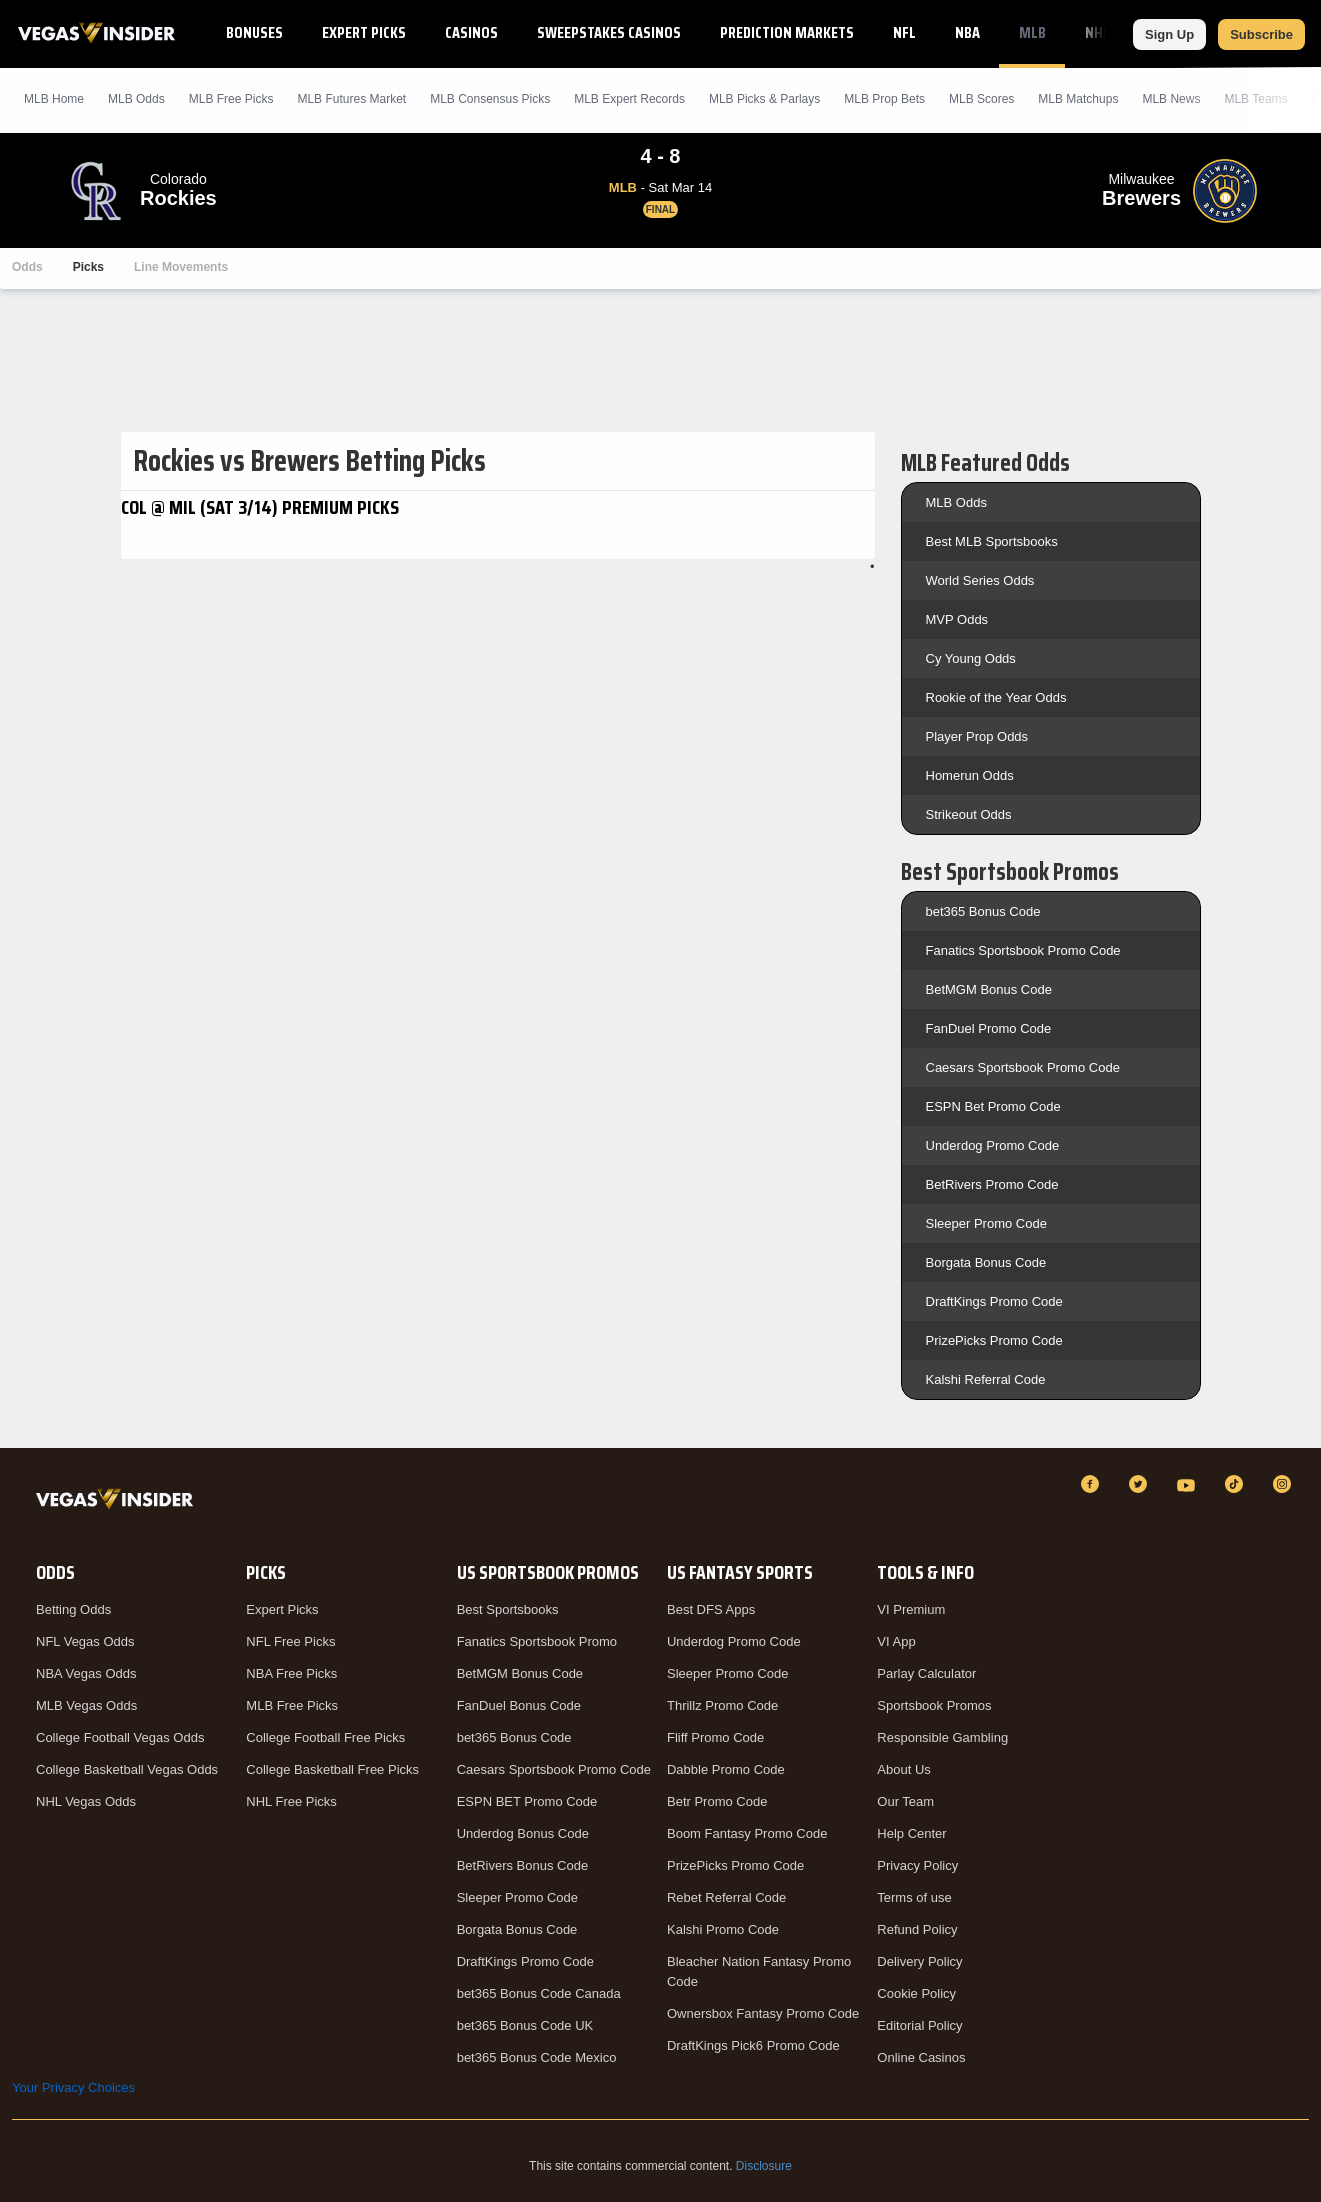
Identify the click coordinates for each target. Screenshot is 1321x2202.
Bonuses (254, 32)
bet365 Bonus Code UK (525, 2025)
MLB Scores (981, 99)
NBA (967, 32)
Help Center (911, 1833)
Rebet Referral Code (726, 1897)
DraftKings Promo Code (994, 1301)
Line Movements (181, 267)
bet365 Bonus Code (983, 911)
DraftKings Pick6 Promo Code (753, 2045)
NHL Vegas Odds (86, 1801)
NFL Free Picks (290, 1641)
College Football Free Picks (325, 1737)
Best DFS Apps (711, 1609)
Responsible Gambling (942, 1737)
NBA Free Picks (291, 1673)
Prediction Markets (787, 32)
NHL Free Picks (291, 1801)
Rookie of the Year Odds (996, 697)
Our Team (905, 1801)
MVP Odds (957, 619)
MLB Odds (136, 99)
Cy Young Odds (971, 658)
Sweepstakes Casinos (609, 32)
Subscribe (1261, 34)
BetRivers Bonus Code (523, 1865)
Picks (88, 267)
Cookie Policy (916, 1993)
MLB (1032, 32)
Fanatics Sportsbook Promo (537, 1641)
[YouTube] (1189, 1484)
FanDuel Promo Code (989, 1028)
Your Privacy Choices (73, 2087)
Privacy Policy (917, 1865)
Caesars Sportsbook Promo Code (1023, 1067)
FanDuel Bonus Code (519, 1705)
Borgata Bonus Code (986, 1262)
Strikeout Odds (969, 814)
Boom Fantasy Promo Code (747, 1833)
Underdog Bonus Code (523, 1833)
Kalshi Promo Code (723, 1929)
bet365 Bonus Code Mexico (537, 2057)
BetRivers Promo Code (992, 1184)
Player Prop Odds (977, 736)
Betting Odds (73, 1609)
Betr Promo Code (717, 1801)
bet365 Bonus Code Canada (539, 1993)
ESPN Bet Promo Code (993, 1106)
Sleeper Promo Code (986, 1223)
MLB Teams (1255, 99)
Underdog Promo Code (993, 1145)
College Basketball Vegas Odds (127, 1769)
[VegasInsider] (118, 1502)
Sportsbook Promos (934, 1705)
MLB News (1171, 99)
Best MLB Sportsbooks (992, 541)
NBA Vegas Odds (86, 1673)
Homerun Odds (970, 775)
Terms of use (914, 1897)
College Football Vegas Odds (120, 1737)
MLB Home (54, 99)
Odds (27, 267)
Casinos (471, 32)
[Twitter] (1141, 1484)
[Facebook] (1093, 1484)
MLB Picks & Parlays (764, 99)
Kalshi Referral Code (986, 1379)
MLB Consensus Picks (490, 99)
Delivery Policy (919, 1961)
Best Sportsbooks (508, 1609)
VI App (896, 1641)
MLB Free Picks (292, 1705)
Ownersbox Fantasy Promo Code (763, 2013)
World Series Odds (980, 580)
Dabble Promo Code (726, 1769)
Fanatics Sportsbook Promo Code (1023, 950)
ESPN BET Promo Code (527, 1801)
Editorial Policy (919, 2025)
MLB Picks (231, 99)
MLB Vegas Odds (86, 1705)
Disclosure (764, 2166)
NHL (1097, 32)
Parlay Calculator (926, 1673)
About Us (903, 1769)
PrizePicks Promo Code (994, 1340)
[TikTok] (1237, 1484)
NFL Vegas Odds (85, 1641)
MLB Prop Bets (884, 99)
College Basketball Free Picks (332, 1769)
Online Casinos (921, 2057)
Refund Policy (917, 1929)
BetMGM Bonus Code (989, 989)
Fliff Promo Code (715, 1737)
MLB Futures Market (351, 99)
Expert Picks (364, 32)
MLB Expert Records (629, 99)
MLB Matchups (1078, 99)
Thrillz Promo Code (722, 1705)
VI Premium (911, 1609)
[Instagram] (1285, 1484)
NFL (904, 32)
